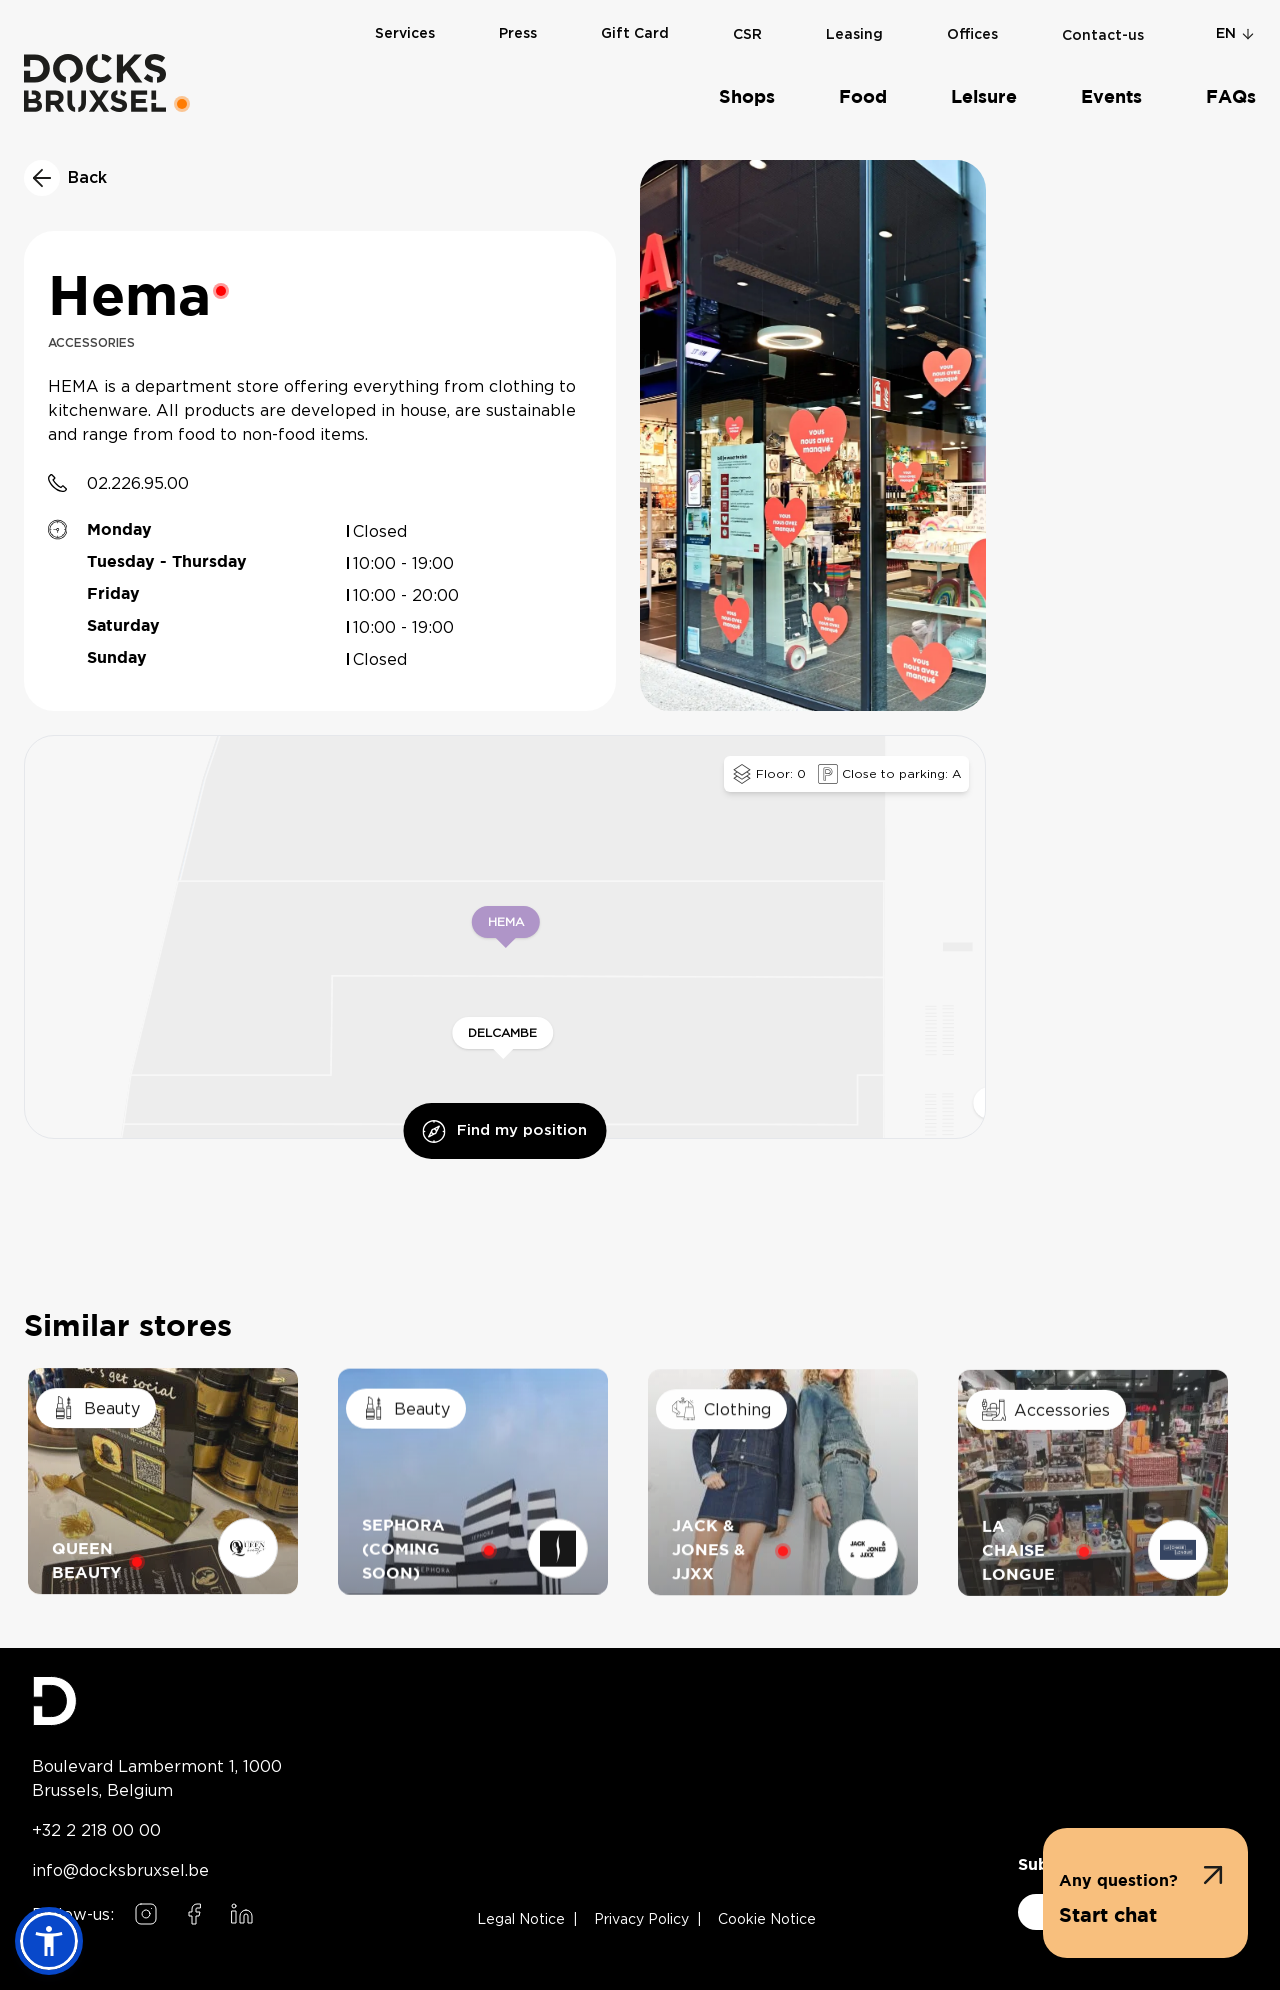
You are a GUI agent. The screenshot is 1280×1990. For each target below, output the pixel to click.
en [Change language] (1236, 34)
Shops (747, 98)
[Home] (95, 83)
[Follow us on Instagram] (146, 1914)
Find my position (504, 1131)
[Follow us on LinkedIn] (242, 1914)
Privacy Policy (641, 1920)
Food (863, 98)
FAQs (1231, 98)
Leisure (984, 98)
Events (1111, 98)
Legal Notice (521, 1920)
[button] (1145, 1893)
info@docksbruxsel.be (120, 1870)
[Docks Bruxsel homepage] (157, 1701)
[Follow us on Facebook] (194, 1914)
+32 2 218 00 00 (96, 1830)
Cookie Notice (767, 1920)
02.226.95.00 (138, 483)
